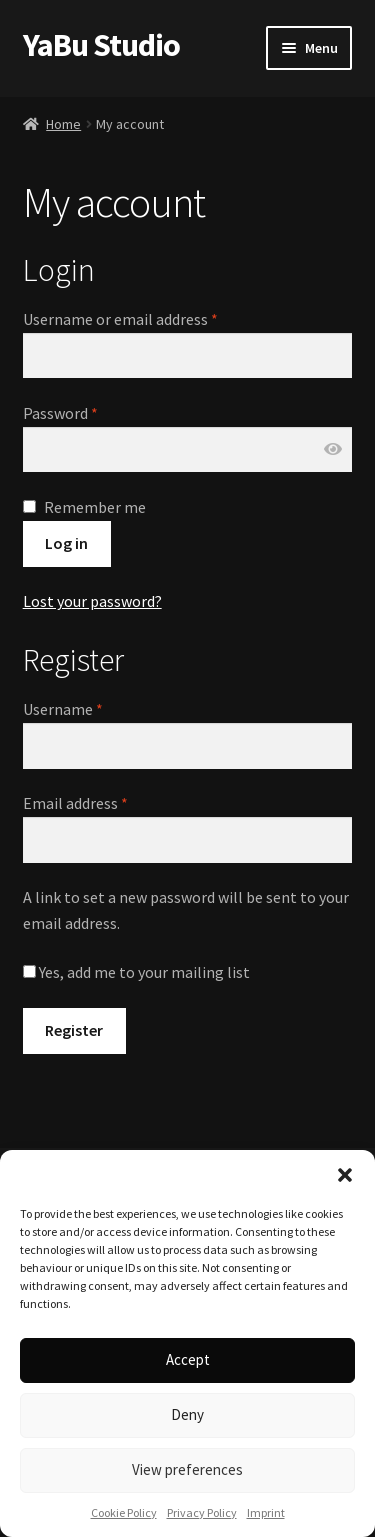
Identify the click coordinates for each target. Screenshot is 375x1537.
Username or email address (120, 319)
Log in (66, 543)
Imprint (266, 1512)
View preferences (187, 1469)
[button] (345, 1175)
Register (74, 1030)
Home (63, 124)
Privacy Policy (202, 1512)
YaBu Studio (101, 45)
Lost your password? (92, 601)
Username (63, 709)
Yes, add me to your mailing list (136, 972)
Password (60, 413)
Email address (75, 803)
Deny (187, 1414)
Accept (188, 1359)
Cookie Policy (124, 1512)
